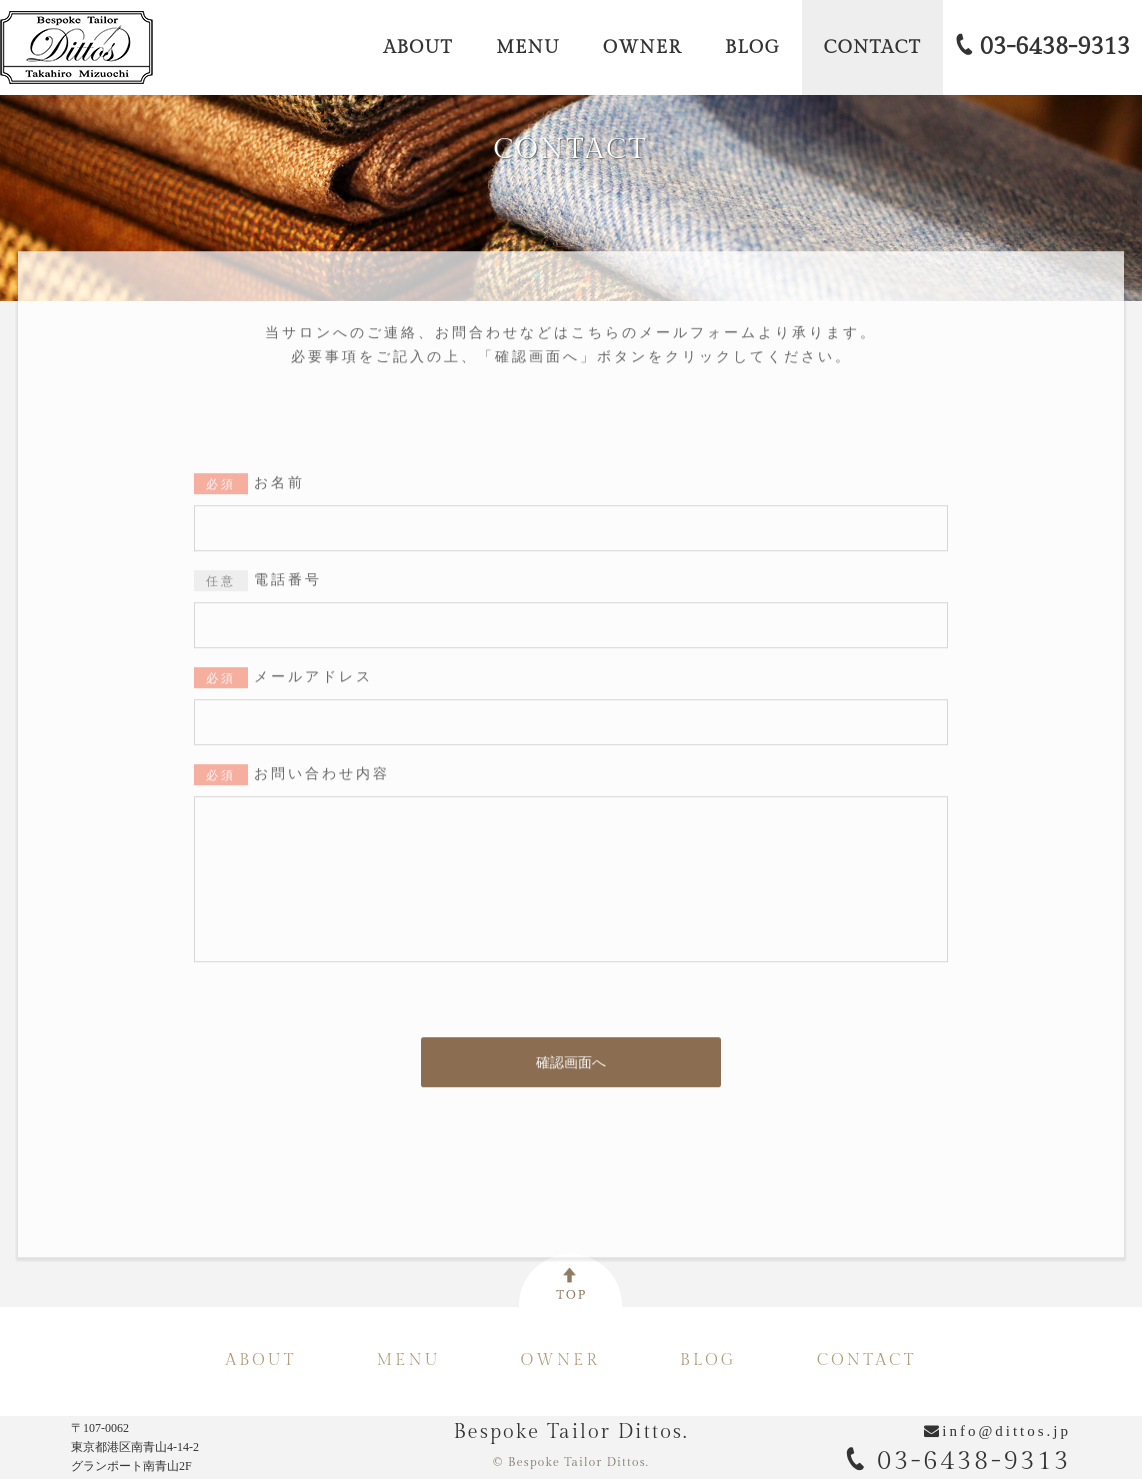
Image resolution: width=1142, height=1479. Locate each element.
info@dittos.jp (1006, 1431)
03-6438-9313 (958, 1461)
